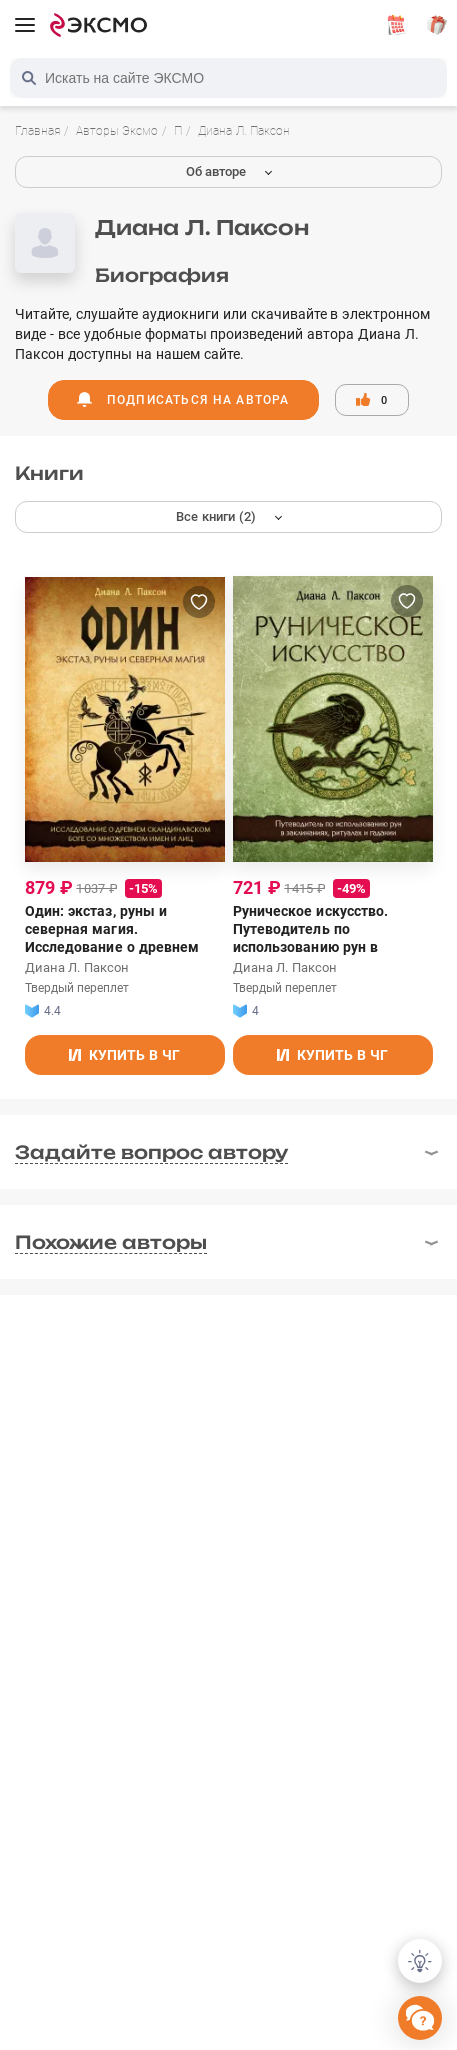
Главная (37, 131)
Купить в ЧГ (124, 1055)
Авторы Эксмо (117, 131)
